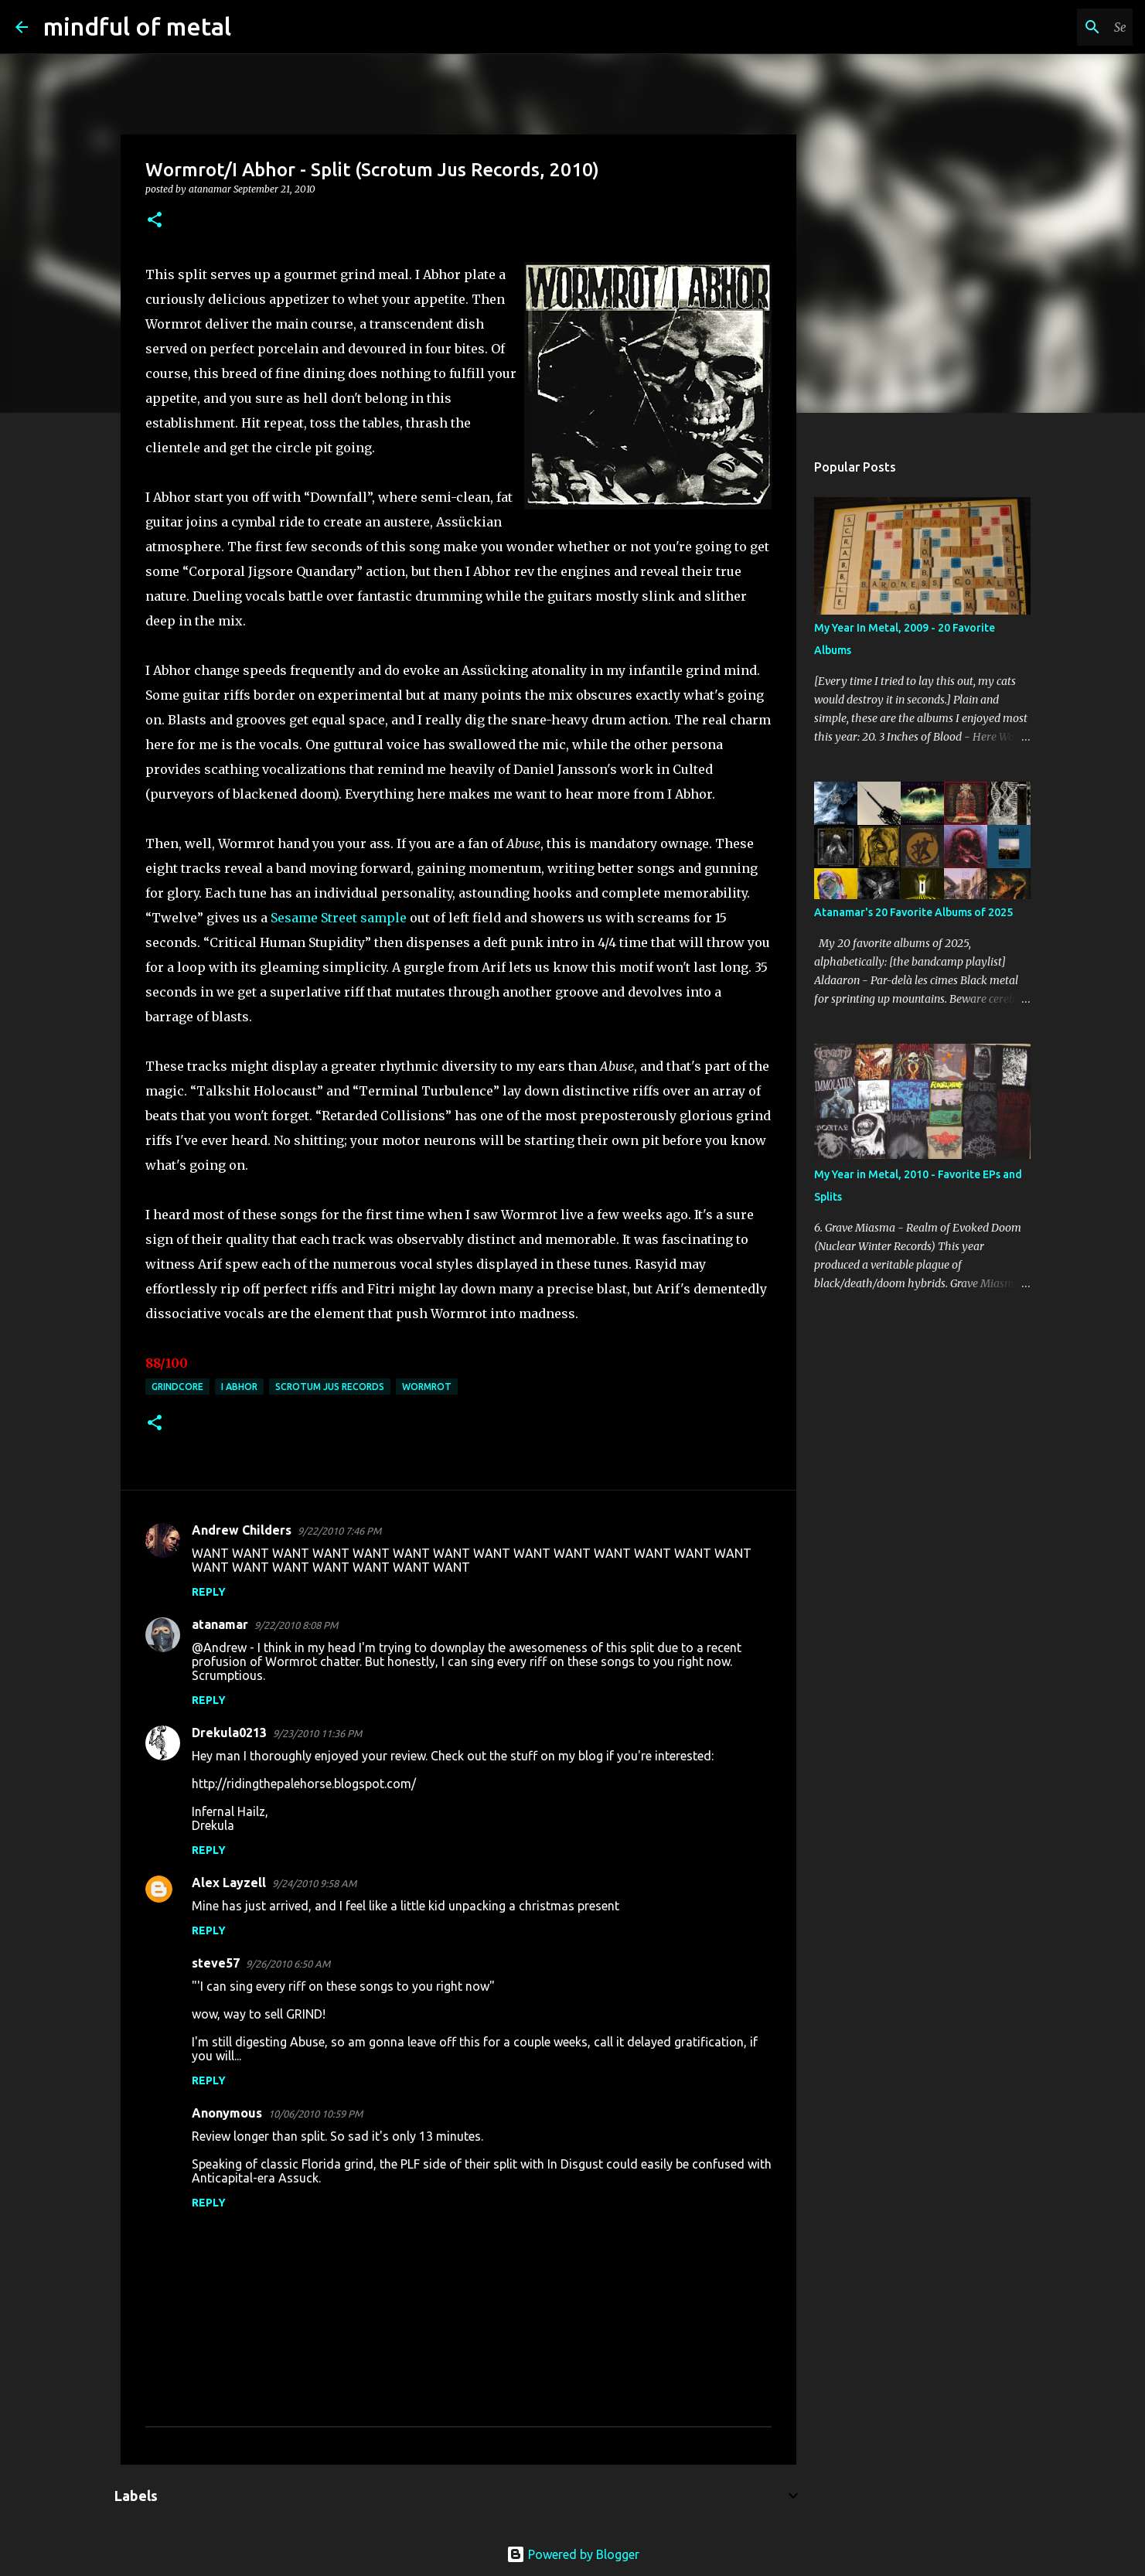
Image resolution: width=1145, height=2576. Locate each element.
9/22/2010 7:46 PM (339, 1530)
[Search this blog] (1051, 27)
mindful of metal (137, 26)
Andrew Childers (241, 1530)
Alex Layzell (229, 1882)
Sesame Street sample (339, 917)
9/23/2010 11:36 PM (317, 1733)
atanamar (220, 1624)
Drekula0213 (229, 1732)
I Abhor (239, 1387)
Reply (209, 1592)
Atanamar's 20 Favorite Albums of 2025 (913, 912)
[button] (154, 220)
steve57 (216, 1963)
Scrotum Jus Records (329, 1387)
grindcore (177, 1387)
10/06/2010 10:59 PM (315, 2113)
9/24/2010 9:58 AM (314, 1883)
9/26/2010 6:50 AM (288, 1963)
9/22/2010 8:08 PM (296, 1625)
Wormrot (427, 1387)
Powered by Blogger (572, 2554)
